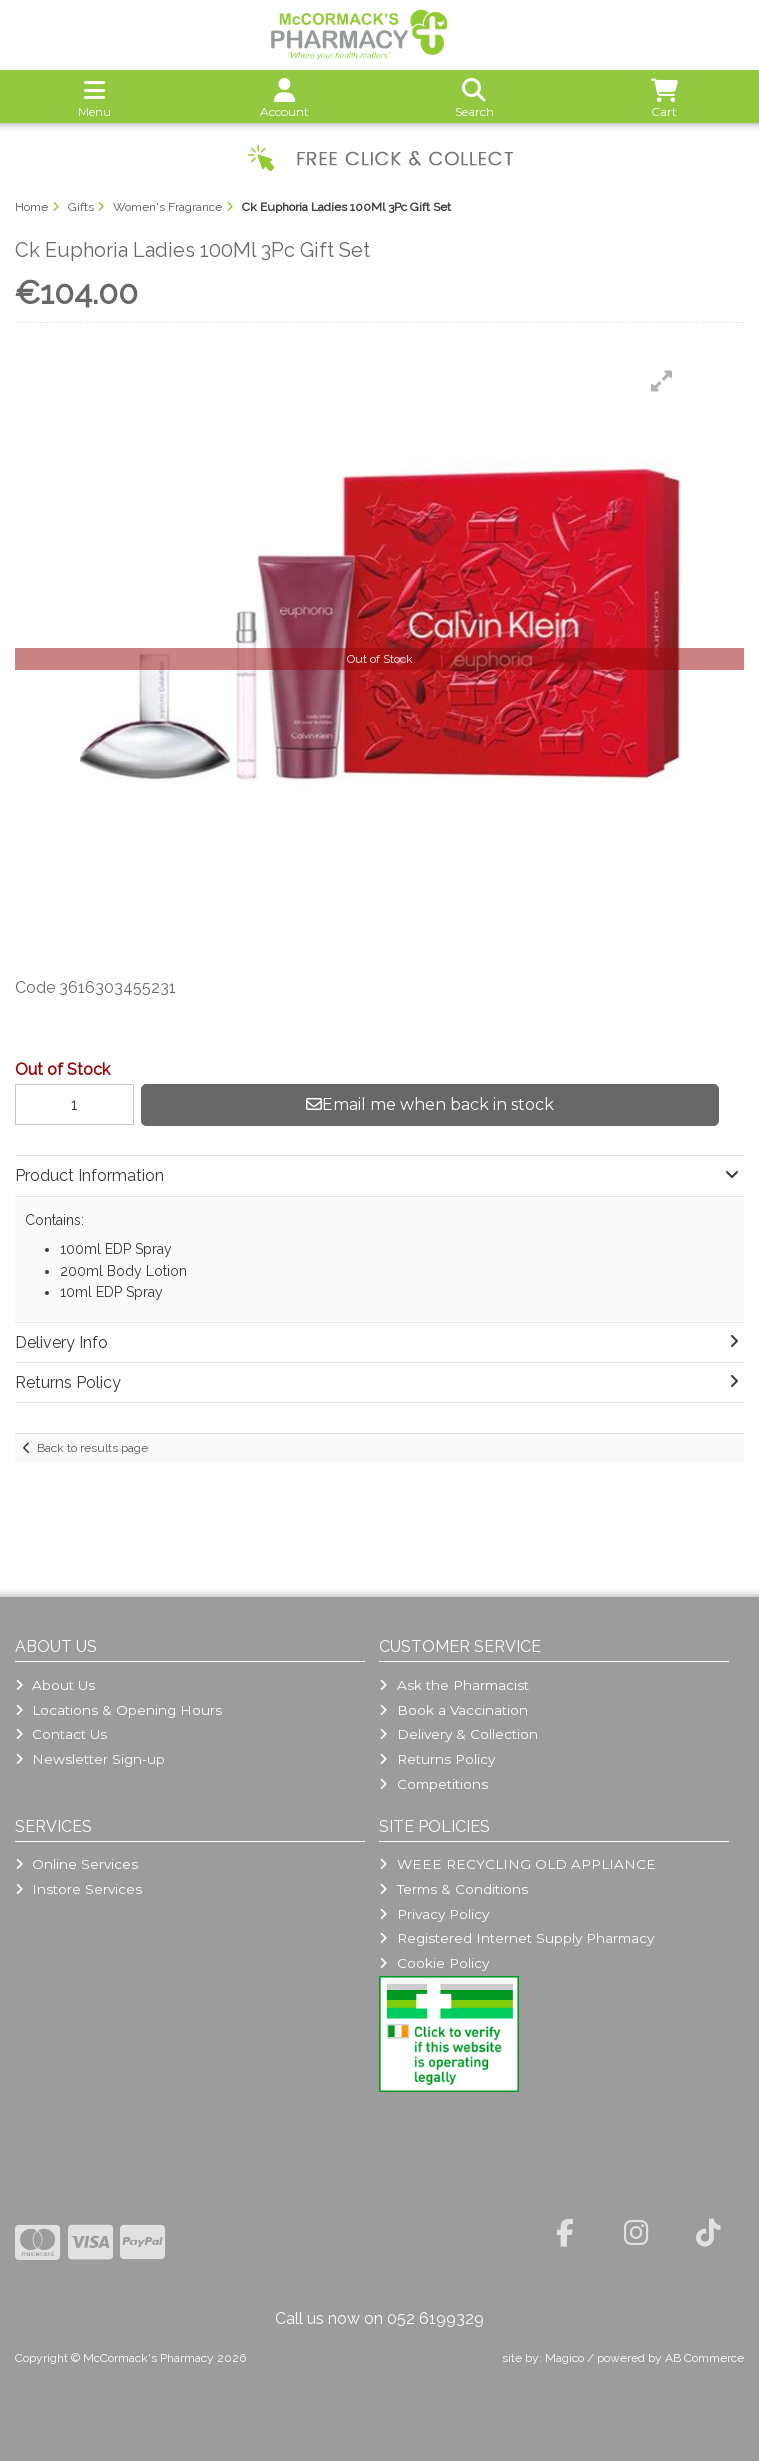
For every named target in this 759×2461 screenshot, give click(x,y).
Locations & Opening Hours (118, 1710)
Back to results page (92, 1448)
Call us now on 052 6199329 (379, 2318)
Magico (564, 2358)
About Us (55, 1685)
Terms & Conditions (453, 1889)
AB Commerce (704, 2358)
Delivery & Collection (458, 1734)
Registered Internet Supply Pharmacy (516, 1938)
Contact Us (61, 1734)
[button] (662, 381)
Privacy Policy (433, 1914)
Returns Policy (436, 1759)
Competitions (433, 1784)
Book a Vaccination (453, 1710)
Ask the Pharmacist (453, 1685)
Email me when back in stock (430, 1104)
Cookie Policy (433, 1963)
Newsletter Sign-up (90, 1759)
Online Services (76, 1864)
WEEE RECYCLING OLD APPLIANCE (517, 1864)
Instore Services (78, 1889)
